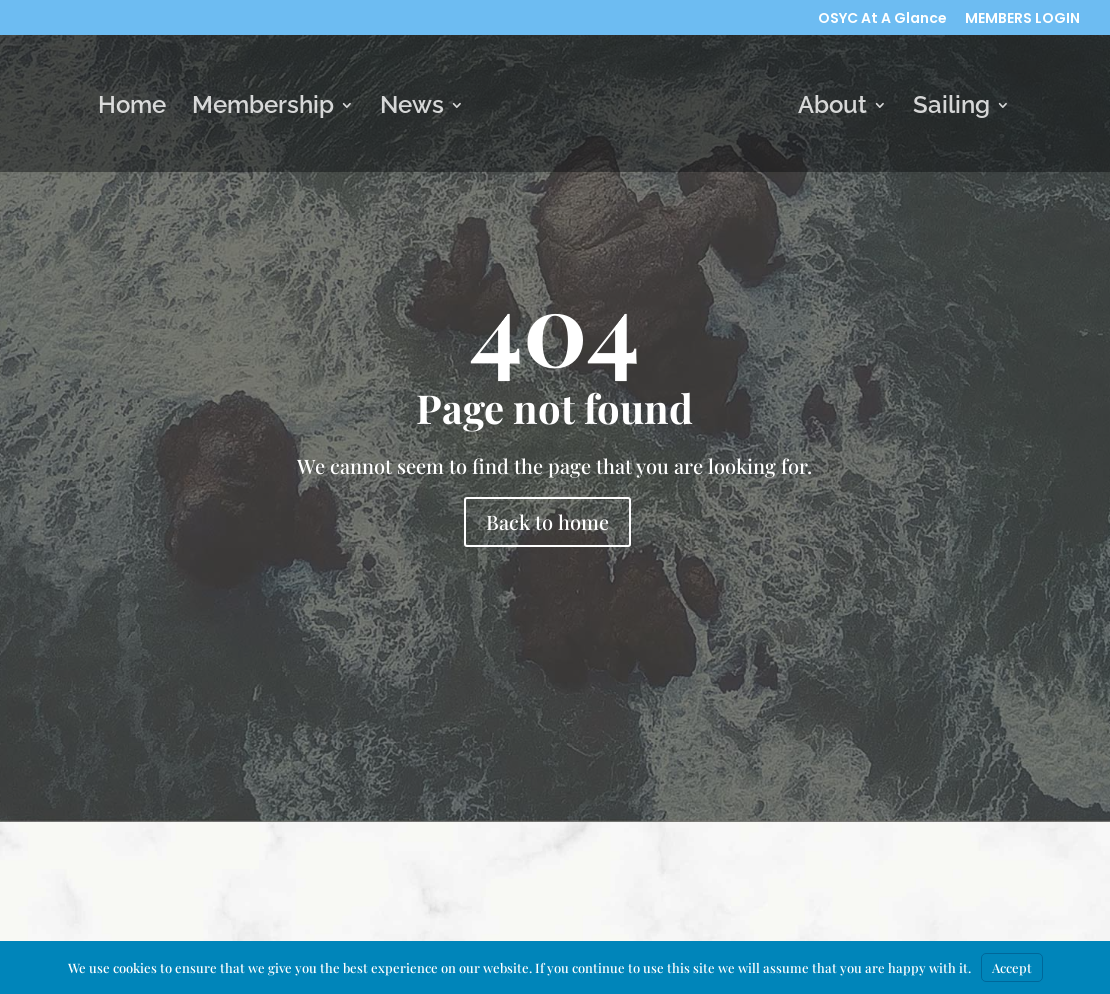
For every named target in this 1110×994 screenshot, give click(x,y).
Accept (1012, 967)
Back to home (547, 521)
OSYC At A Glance (882, 19)
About (832, 108)
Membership (263, 108)
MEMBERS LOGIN (1022, 19)
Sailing (951, 108)
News (412, 108)
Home (132, 108)
